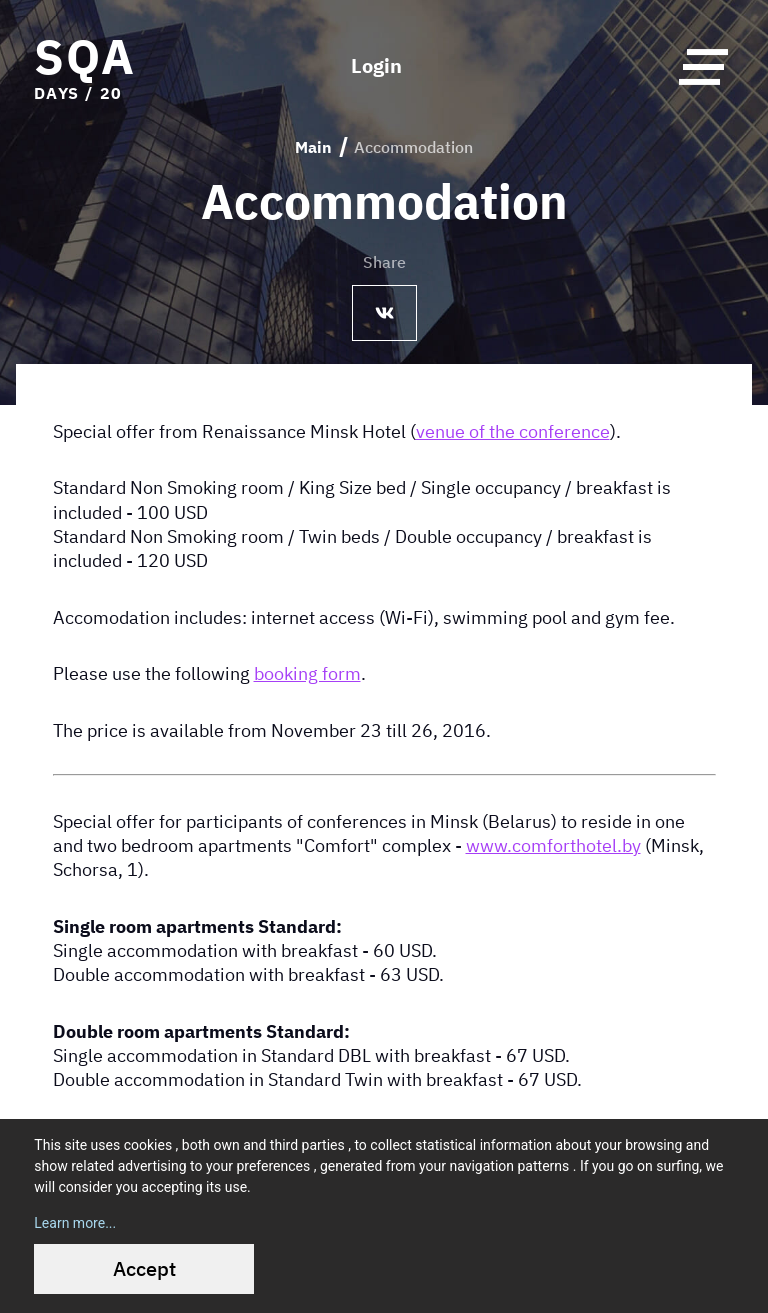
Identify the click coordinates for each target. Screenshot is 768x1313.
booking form (307, 673)
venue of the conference (513, 431)
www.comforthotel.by (553, 845)
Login (376, 66)
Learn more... (75, 1223)
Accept (144, 1268)
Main (313, 147)
